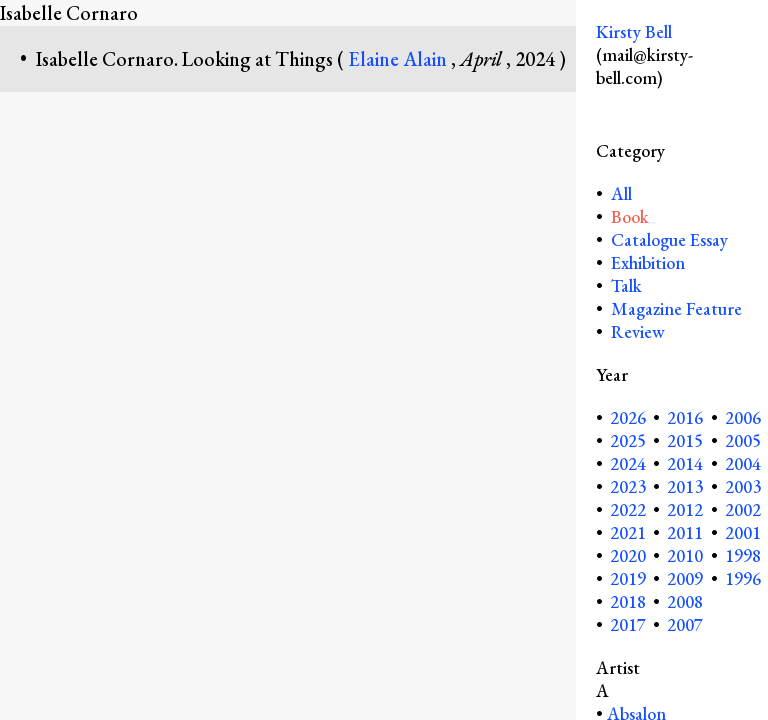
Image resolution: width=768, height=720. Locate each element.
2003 (743, 486)
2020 (628, 555)
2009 (685, 578)
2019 (628, 578)
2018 (628, 601)
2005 (743, 440)
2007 (685, 624)
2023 (628, 486)
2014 (685, 463)
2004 (743, 463)
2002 (743, 509)
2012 (685, 509)
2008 (685, 601)
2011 (685, 532)
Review (638, 331)
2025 (628, 440)
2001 (743, 532)
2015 (685, 440)
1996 (743, 578)
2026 (628, 417)
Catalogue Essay (669, 239)
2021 (628, 532)
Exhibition (648, 262)
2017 (628, 624)
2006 (743, 417)
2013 (685, 486)
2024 (628, 463)
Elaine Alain (399, 59)
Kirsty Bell (634, 31)
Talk (626, 285)
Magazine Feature (676, 308)
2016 (685, 417)
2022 (628, 509)
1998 (743, 555)
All (619, 193)
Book (630, 216)
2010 (685, 555)
